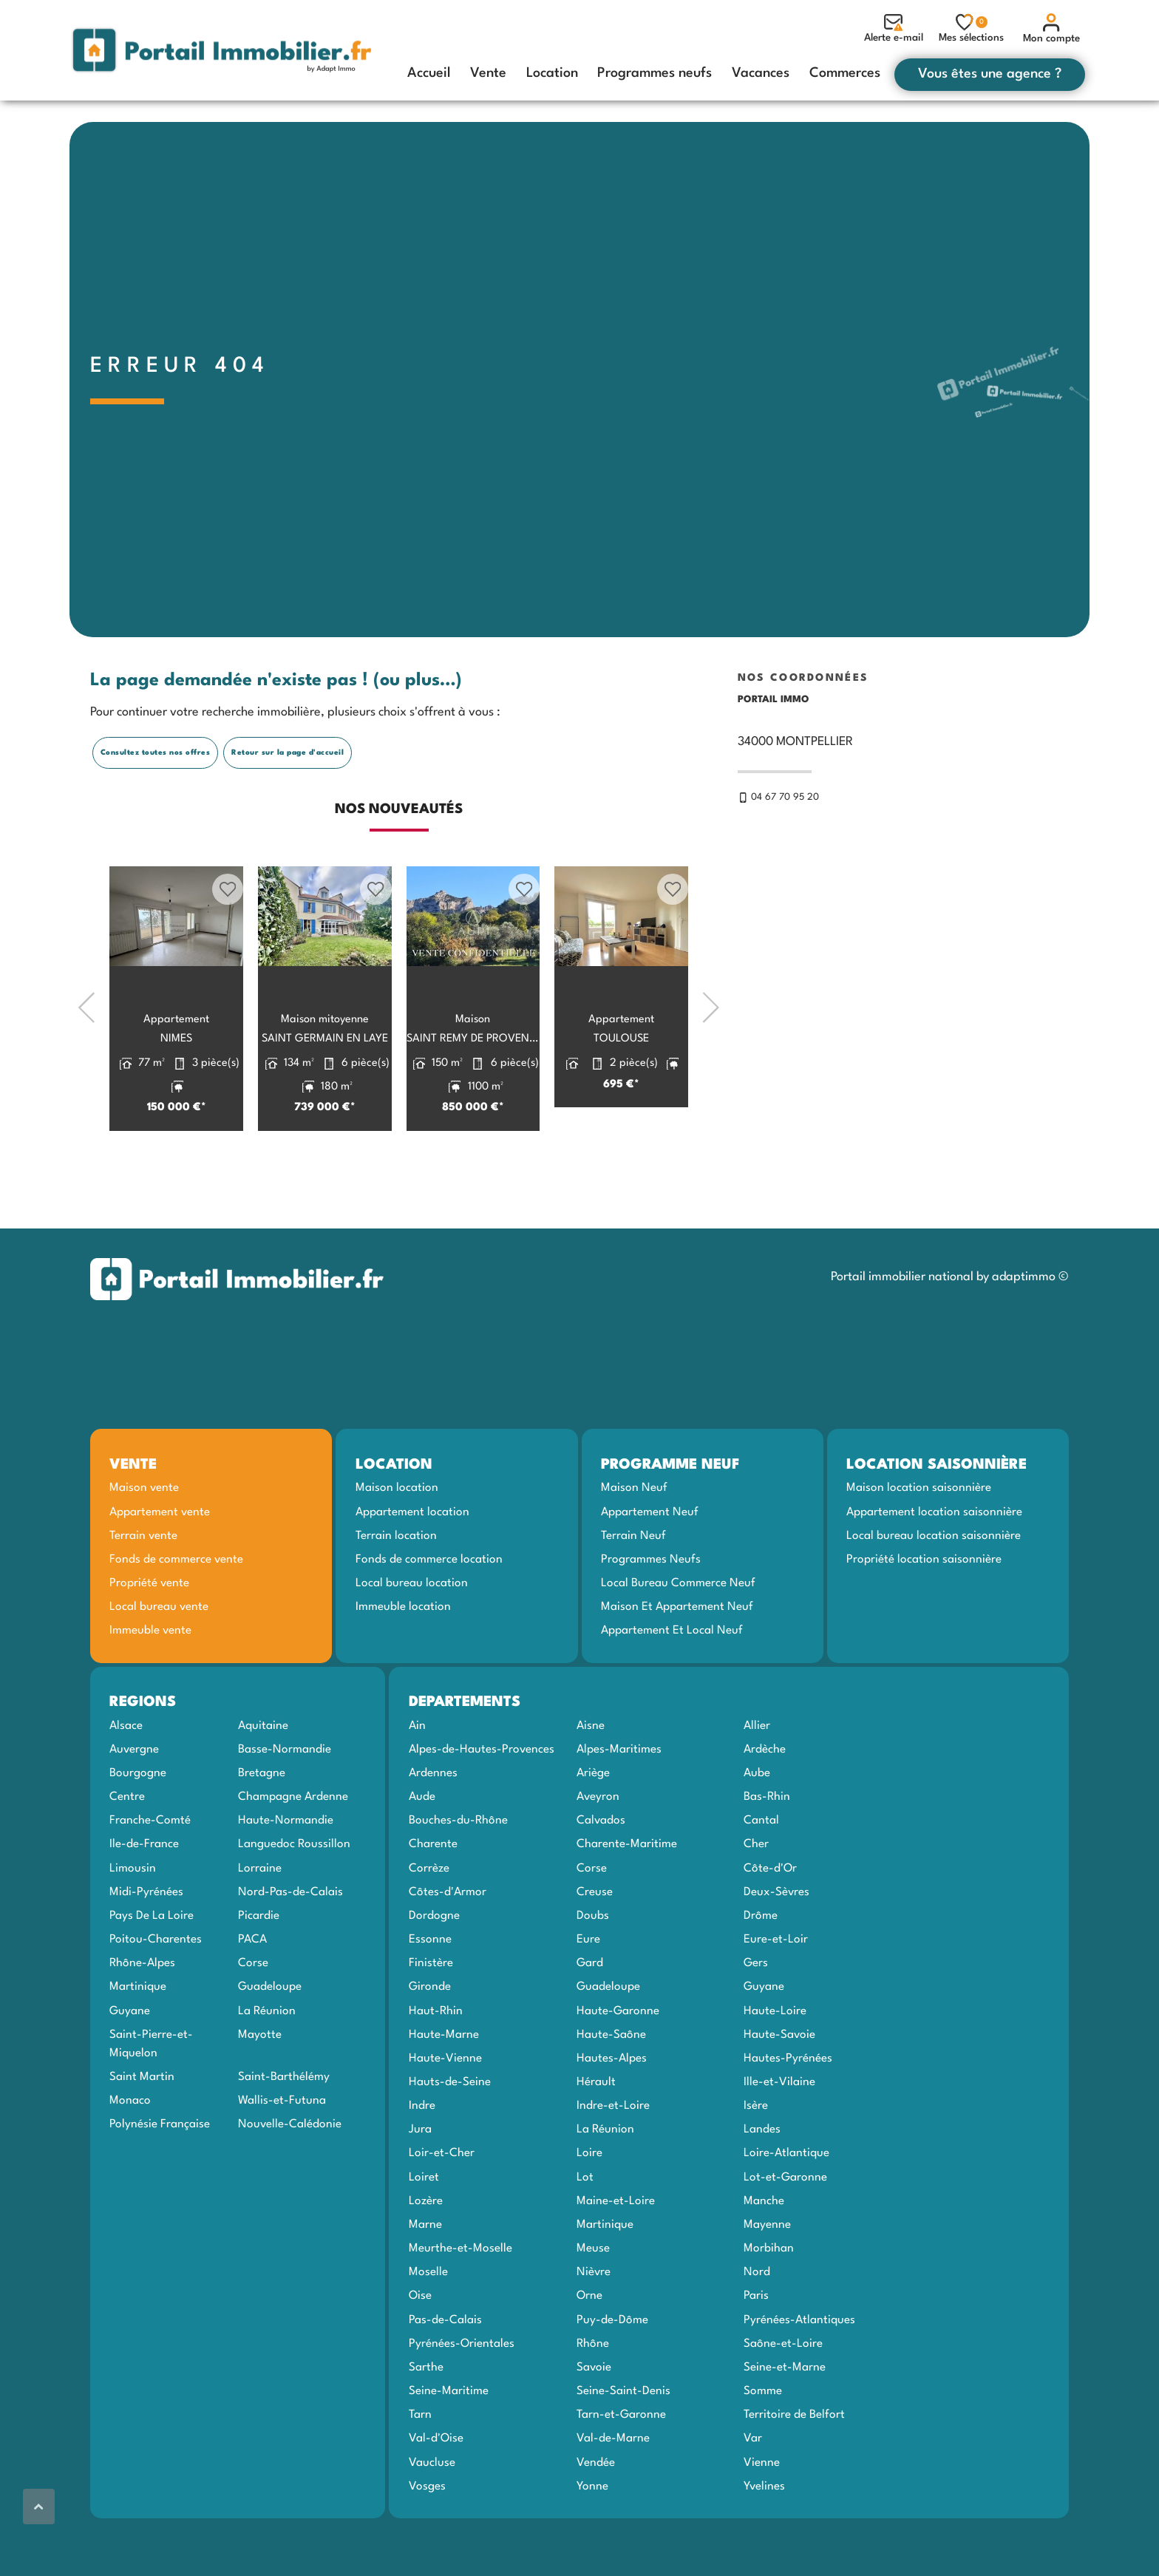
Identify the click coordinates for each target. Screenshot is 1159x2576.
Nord (757, 2328)
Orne (589, 2352)
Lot (585, 2233)
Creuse (595, 1948)
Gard (590, 2019)
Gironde (430, 2043)
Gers (756, 2019)
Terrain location (396, 1591)
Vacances (760, 73)
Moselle (428, 2328)
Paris (756, 2352)
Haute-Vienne (445, 2114)
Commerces (844, 73)
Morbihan (769, 2305)
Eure (588, 1996)
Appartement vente (159, 1568)
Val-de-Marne (613, 2495)
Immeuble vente (150, 1687)
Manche (764, 2257)
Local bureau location (412, 1639)
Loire (589, 2209)
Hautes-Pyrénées (788, 2114)
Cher (756, 1900)
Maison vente (144, 1544)
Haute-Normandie (285, 1877)
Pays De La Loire (151, 1972)
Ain (417, 1781)
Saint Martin (141, 2133)
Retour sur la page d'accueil (287, 808)
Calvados (601, 1877)
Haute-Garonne (618, 2067)
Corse (253, 2019)
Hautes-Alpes (612, 2114)
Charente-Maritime (627, 1900)
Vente (488, 73)
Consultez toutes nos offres (156, 808)
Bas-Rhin (767, 1853)
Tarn (420, 2471)
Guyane (129, 2067)
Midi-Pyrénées (146, 1948)
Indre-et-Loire (613, 2162)
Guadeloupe (270, 2043)
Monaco (130, 2157)
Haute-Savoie (779, 2090)
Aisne (591, 1781)
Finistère (431, 2019)
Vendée (596, 2518)
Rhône (593, 2399)
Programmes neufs (654, 73)
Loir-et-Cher (442, 2209)
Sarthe (426, 2423)
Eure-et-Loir (776, 1996)
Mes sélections (971, 28)
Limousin (132, 1924)
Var (753, 2495)
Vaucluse (432, 2518)
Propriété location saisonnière (924, 1616)
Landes (762, 2186)
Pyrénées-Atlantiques (799, 2376)
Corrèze (429, 1924)
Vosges (427, 2542)
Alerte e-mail (893, 28)
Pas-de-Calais (445, 2376)
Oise (420, 2352)
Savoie (594, 2423)
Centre (127, 1853)
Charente (433, 1900)
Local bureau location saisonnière (933, 1591)
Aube (757, 1829)
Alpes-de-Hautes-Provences (481, 1805)
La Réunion (267, 2067)
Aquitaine (263, 1781)
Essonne (430, 1996)
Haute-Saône (611, 2090)
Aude (422, 1853)
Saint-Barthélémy (284, 2133)
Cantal (761, 1877)
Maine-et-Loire (616, 2257)
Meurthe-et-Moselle (460, 2305)
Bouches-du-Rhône (458, 1877)
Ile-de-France (144, 1900)
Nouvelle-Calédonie (289, 2180)
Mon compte (1051, 28)
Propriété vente (149, 1639)
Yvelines (764, 2542)
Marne (425, 2281)
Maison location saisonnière (918, 1544)
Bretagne (261, 1829)
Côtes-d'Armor (447, 1948)
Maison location (397, 1544)
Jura (420, 2186)
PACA (252, 1996)
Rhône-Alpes (142, 2019)
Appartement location (412, 1568)
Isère (756, 2162)
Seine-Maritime (449, 2447)
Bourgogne (137, 1829)
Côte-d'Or (770, 1924)
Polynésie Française (159, 2180)
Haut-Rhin (436, 2067)
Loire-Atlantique (786, 2209)
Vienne (762, 2518)
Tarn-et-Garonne (621, 2471)
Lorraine (260, 1924)
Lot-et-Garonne (785, 2233)
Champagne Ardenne (293, 1853)
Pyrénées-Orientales (461, 2399)
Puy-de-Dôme (612, 2376)
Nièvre (594, 2328)
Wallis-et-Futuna (282, 2157)
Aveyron (598, 1853)
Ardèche (765, 1805)
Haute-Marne (444, 2090)
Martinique (137, 2043)
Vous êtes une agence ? (989, 74)
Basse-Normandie (284, 1805)
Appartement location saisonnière (934, 1568)
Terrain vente (143, 1591)
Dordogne (434, 1972)
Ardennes (433, 1829)
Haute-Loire (775, 2067)
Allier (757, 1781)
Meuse (593, 2305)
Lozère (426, 2257)
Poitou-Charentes (155, 1996)
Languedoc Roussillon (294, 1900)
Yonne (592, 2542)
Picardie (258, 1972)
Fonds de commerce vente (176, 1616)
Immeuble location (403, 1663)
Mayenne (767, 2281)
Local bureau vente (158, 1663)
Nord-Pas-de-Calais (290, 1948)
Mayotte (260, 2090)
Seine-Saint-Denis (623, 2447)
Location (552, 73)
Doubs (593, 1972)
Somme (763, 2447)
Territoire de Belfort (794, 2471)
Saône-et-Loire (783, 2399)
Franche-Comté (150, 1877)
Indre (422, 2162)
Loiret (424, 2233)
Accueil (429, 73)
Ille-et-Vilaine (779, 2138)
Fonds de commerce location (429, 1616)
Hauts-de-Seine (450, 2138)
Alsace (126, 1781)
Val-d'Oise (436, 2495)
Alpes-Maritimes (619, 1805)
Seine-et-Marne (785, 2423)
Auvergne (134, 1805)
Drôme (761, 1972)
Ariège (593, 1829)
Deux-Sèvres (776, 1948)
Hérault (596, 2138)
